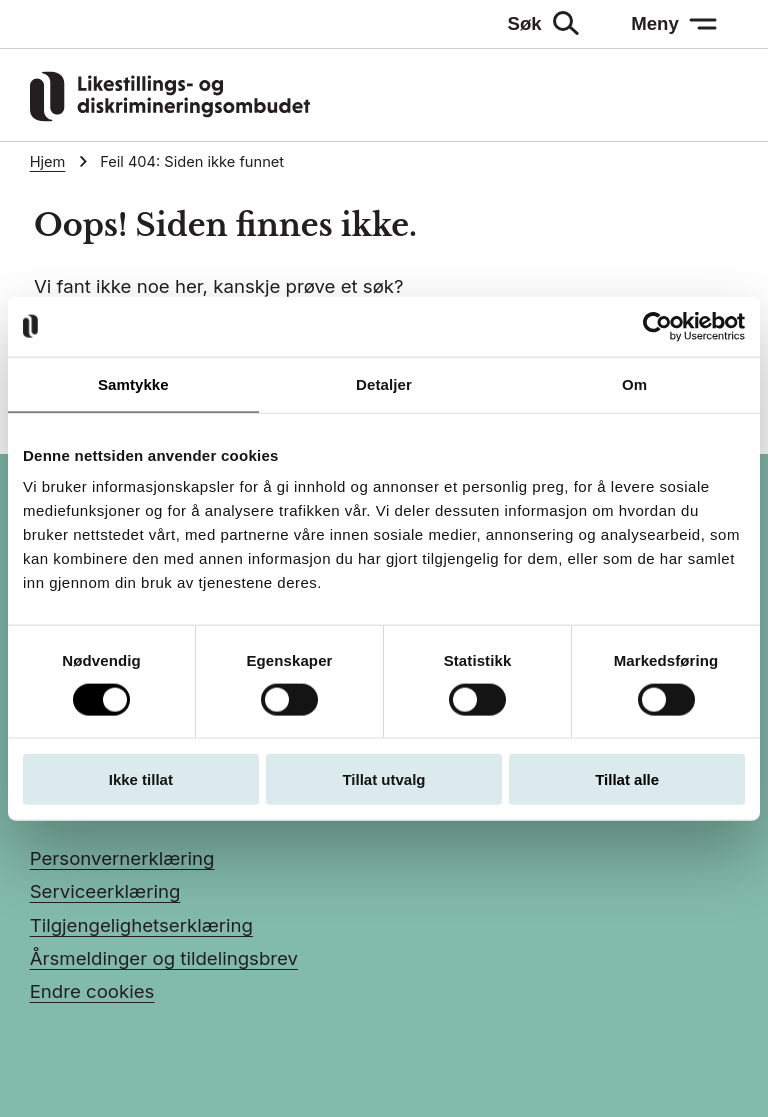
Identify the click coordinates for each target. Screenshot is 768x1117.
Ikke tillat (141, 779)
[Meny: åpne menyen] (674, 24)
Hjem (48, 162)
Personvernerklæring (122, 858)
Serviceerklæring (105, 891)
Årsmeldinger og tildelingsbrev (164, 958)
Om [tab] (634, 383)
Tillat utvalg (383, 779)
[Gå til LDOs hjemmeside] (170, 115)
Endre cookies (92, 991)
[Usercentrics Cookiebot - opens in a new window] (657, 326)
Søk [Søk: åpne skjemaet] (525, 23)
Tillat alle (627, 779)
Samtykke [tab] (133, 383)
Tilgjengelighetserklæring (141, 925)
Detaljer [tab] (384, 383)
